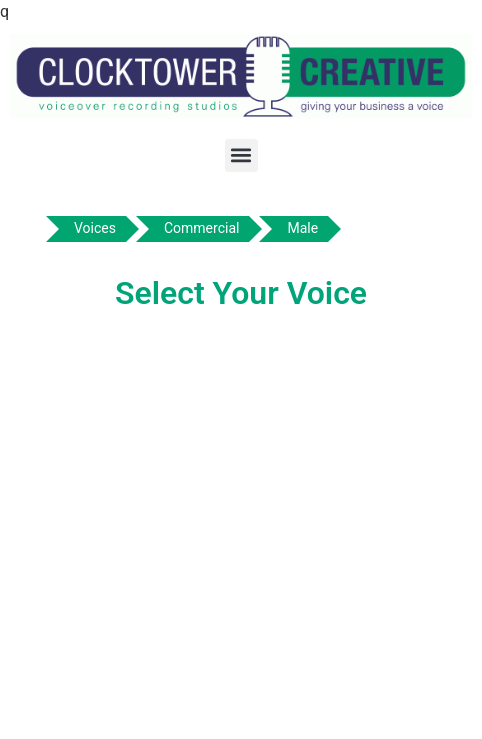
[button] (241, 155)
